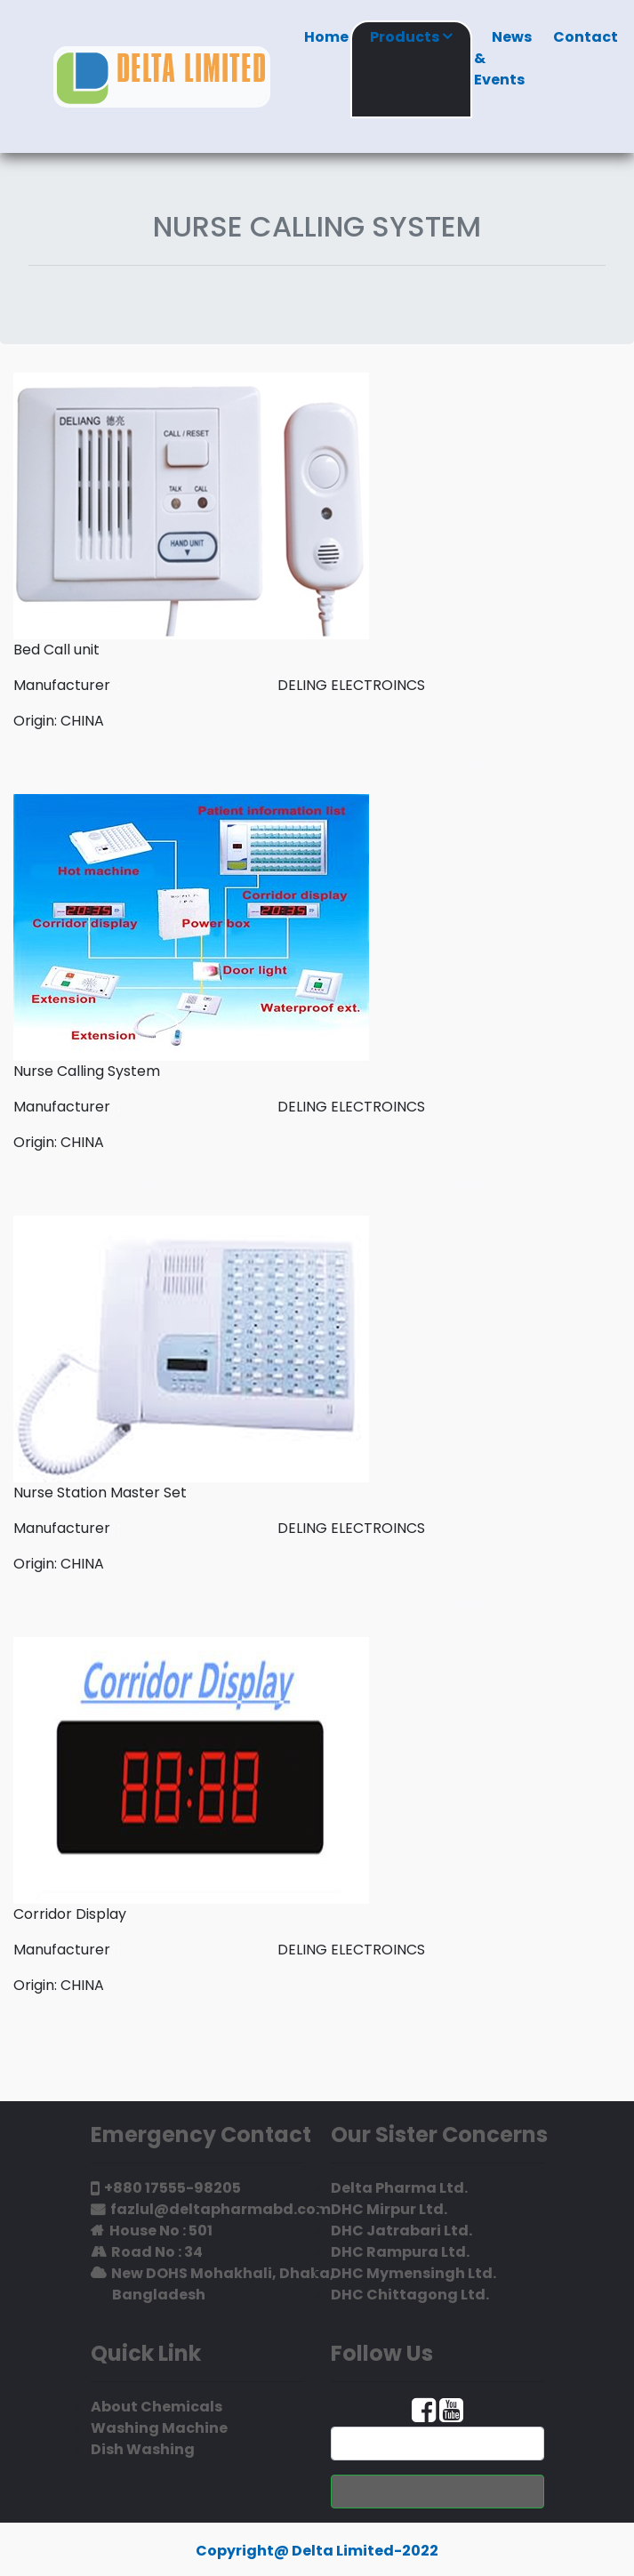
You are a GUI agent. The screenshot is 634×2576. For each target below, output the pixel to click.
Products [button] (411, 37)
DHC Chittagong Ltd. (410, 2294)
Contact (585, 47)
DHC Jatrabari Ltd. (401, 2230)
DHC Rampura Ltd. (400, 2252)
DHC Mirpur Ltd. (389, 2209)
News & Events (503, 68)
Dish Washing (143, 2449)
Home (326, 47)
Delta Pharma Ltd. (399, 2188)
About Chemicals (156, 2406)
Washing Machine (159, 2428)
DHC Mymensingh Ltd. (413, 2273)
